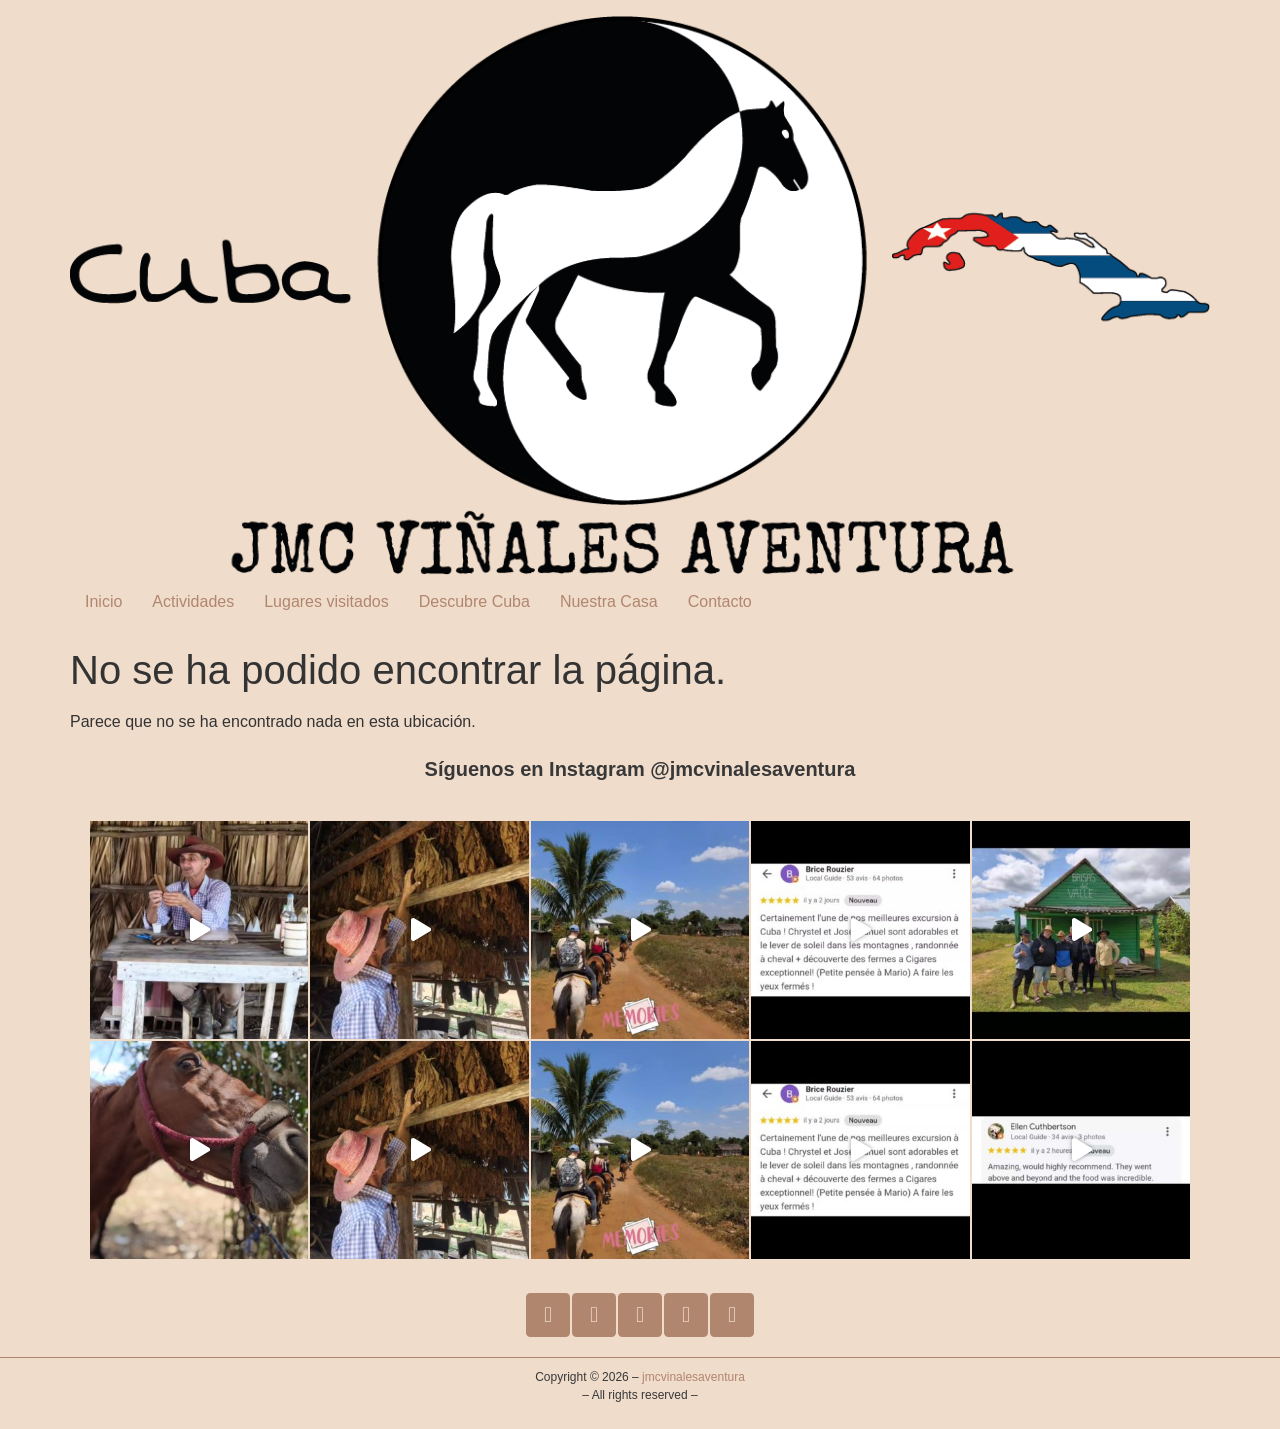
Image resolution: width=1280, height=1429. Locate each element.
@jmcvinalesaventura (752, 769)
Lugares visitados (326, 601)
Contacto (720, 601)
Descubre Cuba (474, 601)
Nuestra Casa (609, 601)
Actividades (193, 601)
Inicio (103, 601)
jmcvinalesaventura (693, 1377)
